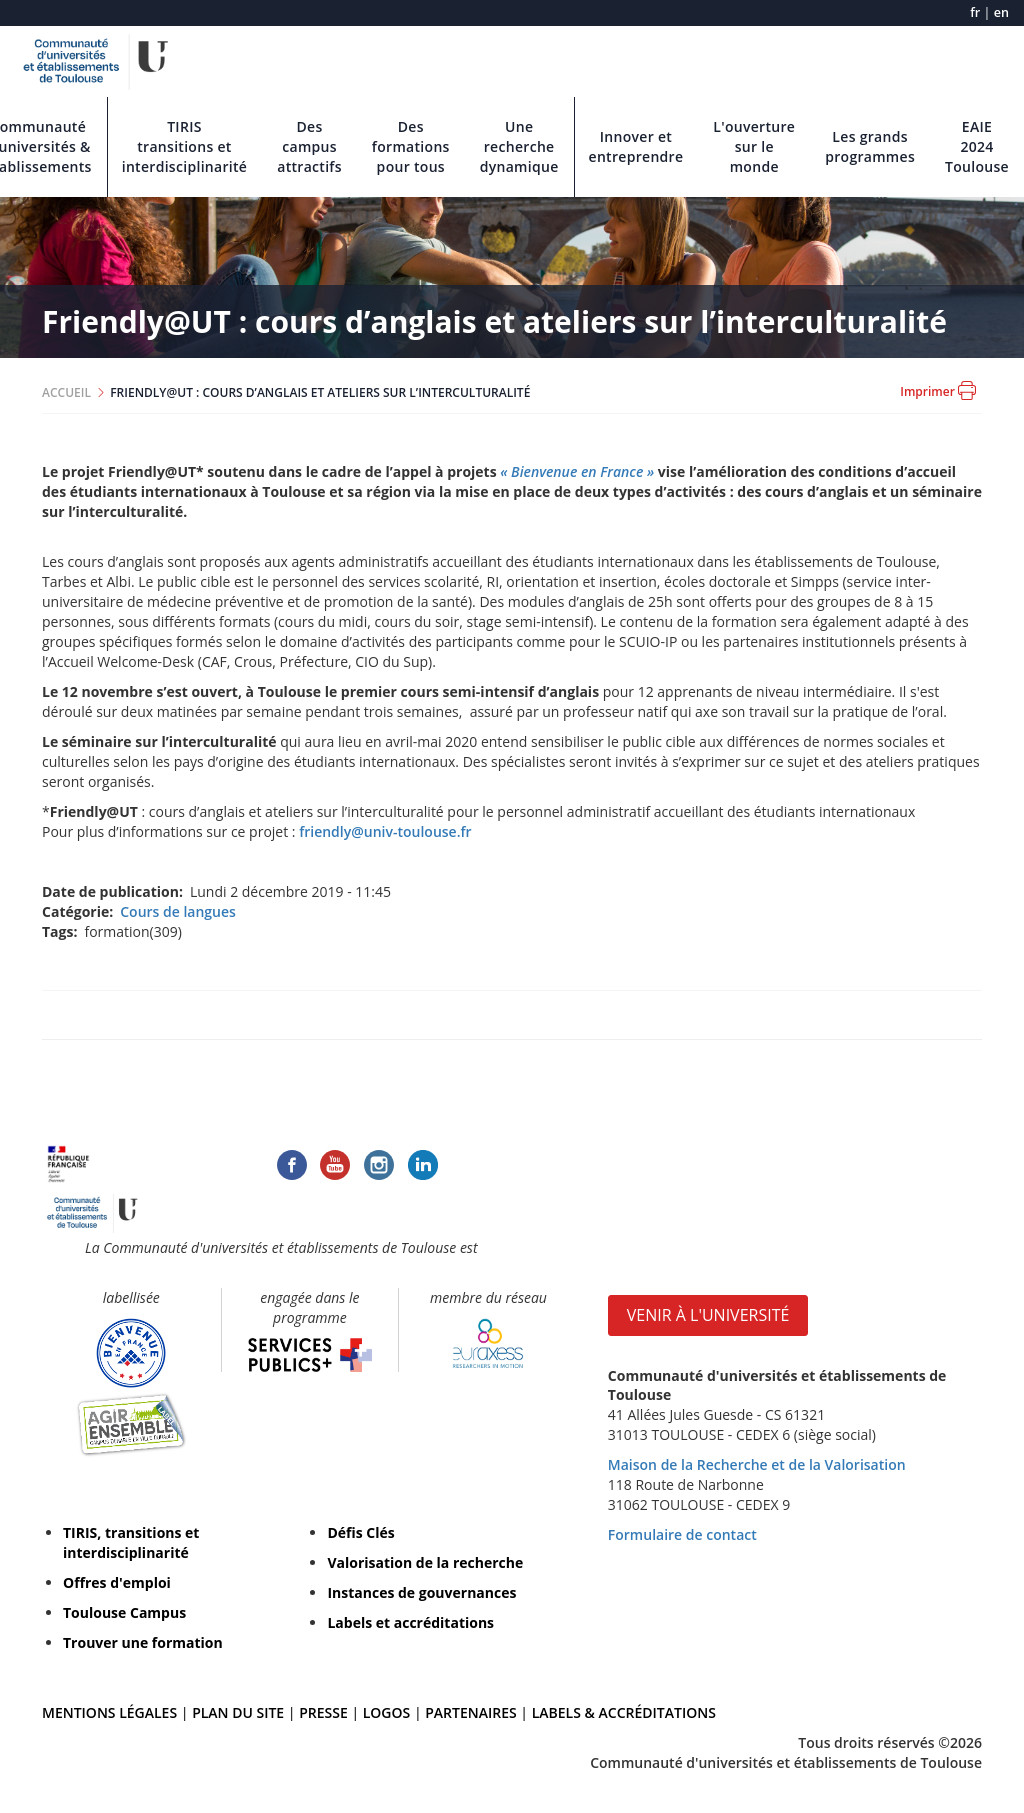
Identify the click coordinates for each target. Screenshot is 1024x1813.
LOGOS (387, 1712)
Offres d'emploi (117, 1582)
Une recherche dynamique (519, 146)
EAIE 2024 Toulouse (977, 146)
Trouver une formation (143, 1642)
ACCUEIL (66, 392)
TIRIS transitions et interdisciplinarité (185, 146)
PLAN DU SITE (238, 1712)
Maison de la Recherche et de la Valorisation (757, 1464)
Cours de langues (178, 911)
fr (975, 12)
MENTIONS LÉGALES (109, 1712)
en (1001, 12)
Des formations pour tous (411, 146)
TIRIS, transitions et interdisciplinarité (131, 1542)
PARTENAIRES (470, 1712)
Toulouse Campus (124, 1612)
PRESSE (325, 1712)
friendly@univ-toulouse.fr (385, 831)
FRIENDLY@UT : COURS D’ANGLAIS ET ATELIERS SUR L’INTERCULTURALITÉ (320, 392)
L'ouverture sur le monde (754, 146)
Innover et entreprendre (636, 146)
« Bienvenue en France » (577, 471)
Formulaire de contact (682, 1534)
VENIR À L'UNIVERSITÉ (708, 1315)
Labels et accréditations (410, 1622)
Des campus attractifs (309, 146)
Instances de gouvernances (421, 1592)
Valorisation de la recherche (425, 1562)
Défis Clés (360, 1532)
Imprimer (938, 390)
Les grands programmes (870, 146)
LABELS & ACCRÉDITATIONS (624, 1712)
